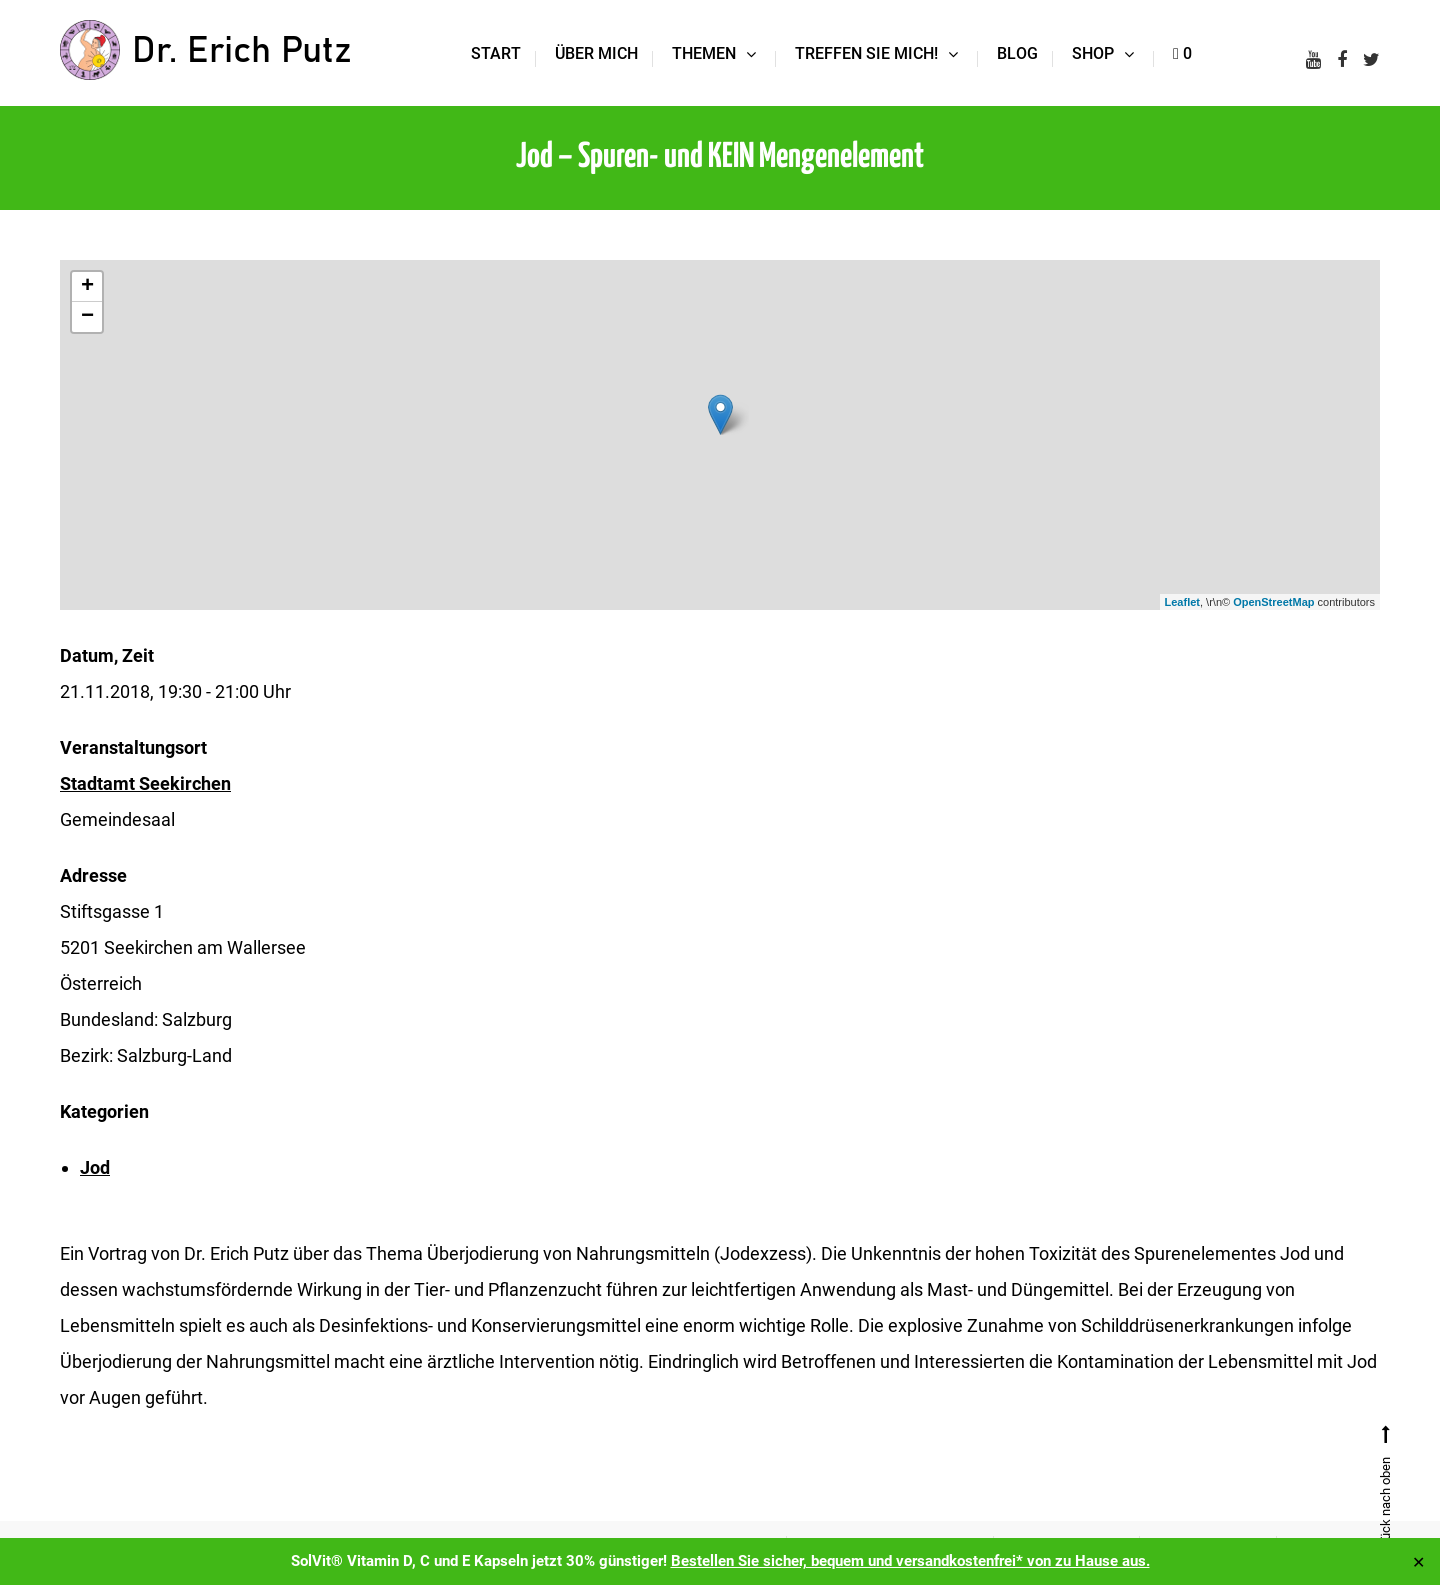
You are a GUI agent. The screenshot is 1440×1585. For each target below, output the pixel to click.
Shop (1093, 53)
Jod (95, 1167)
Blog (1017, 53)
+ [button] (87, 287)
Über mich (596, 53)
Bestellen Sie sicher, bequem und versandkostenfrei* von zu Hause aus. (910, 1561)
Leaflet (1182, 602)
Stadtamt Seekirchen (145, 783)
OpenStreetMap (1273, 602)
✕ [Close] (1418, 1561)
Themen (704, 53)
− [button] (87, 317)
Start (496, 53)
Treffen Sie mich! (866, 53)
